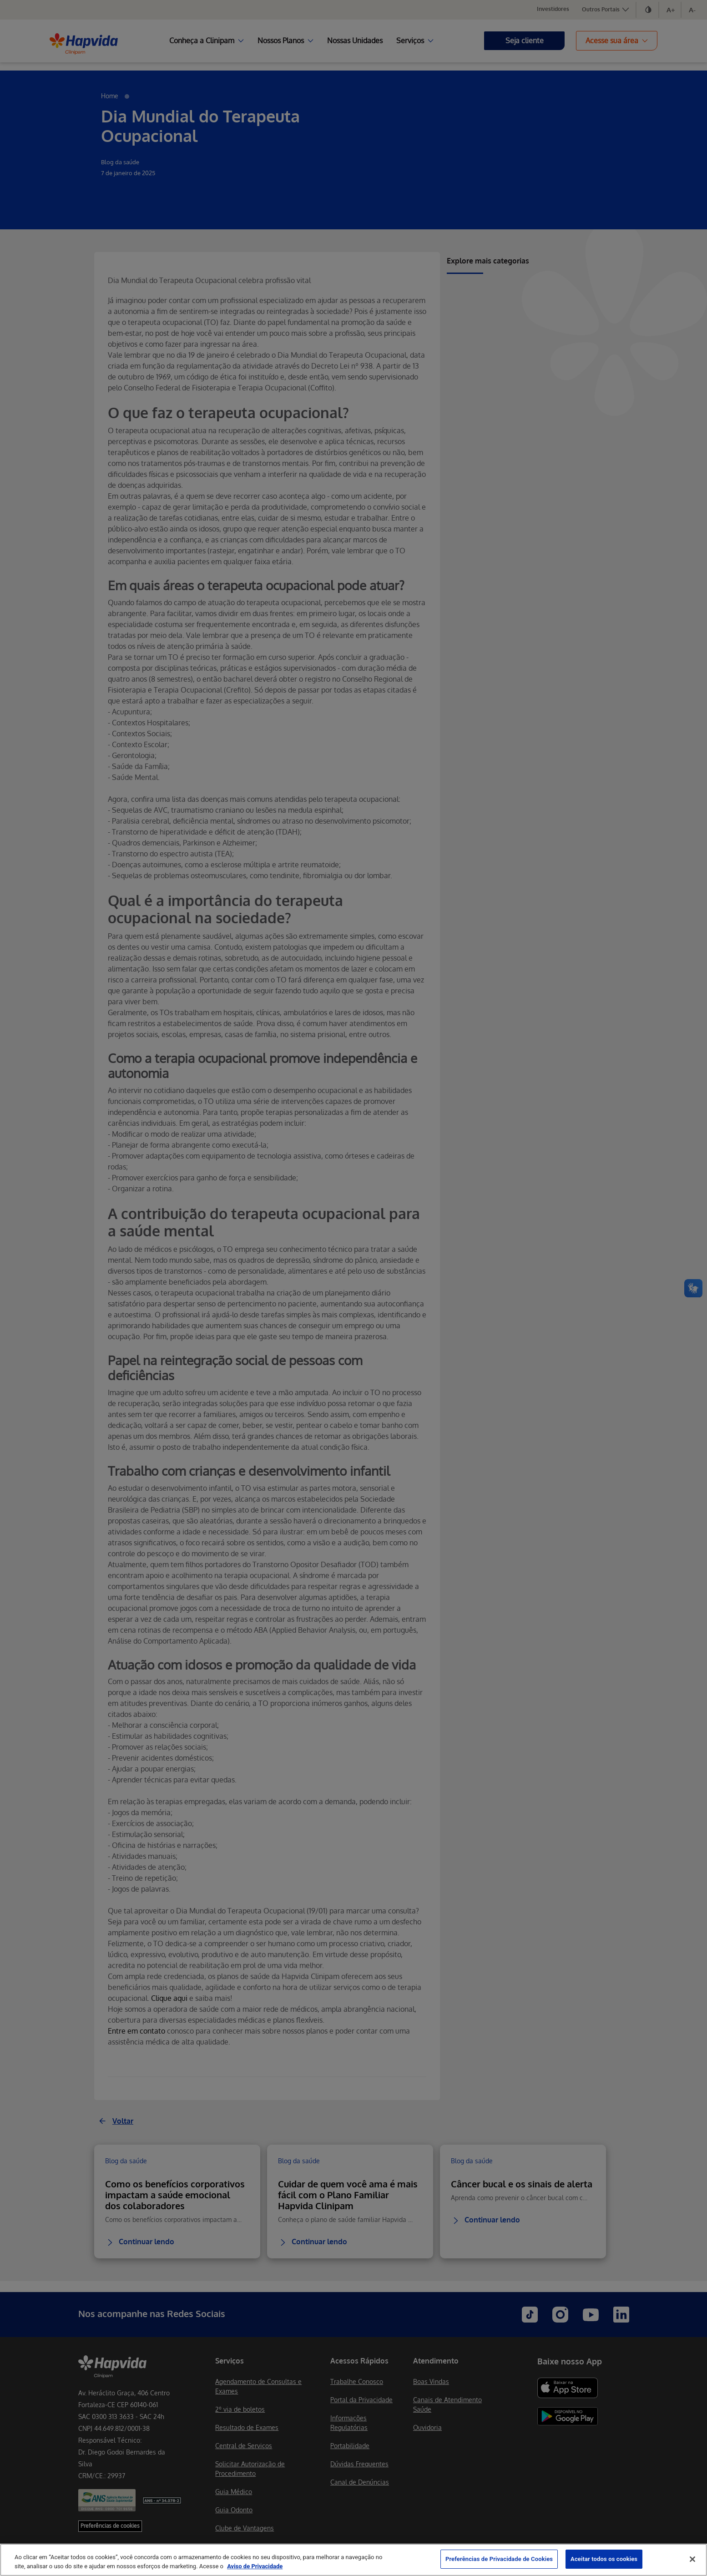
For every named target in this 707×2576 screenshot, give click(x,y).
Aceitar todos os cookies (604, 2559)
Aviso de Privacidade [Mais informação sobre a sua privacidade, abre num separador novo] (255, 2566)
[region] (353, 2560)
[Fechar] (692, 2559)
